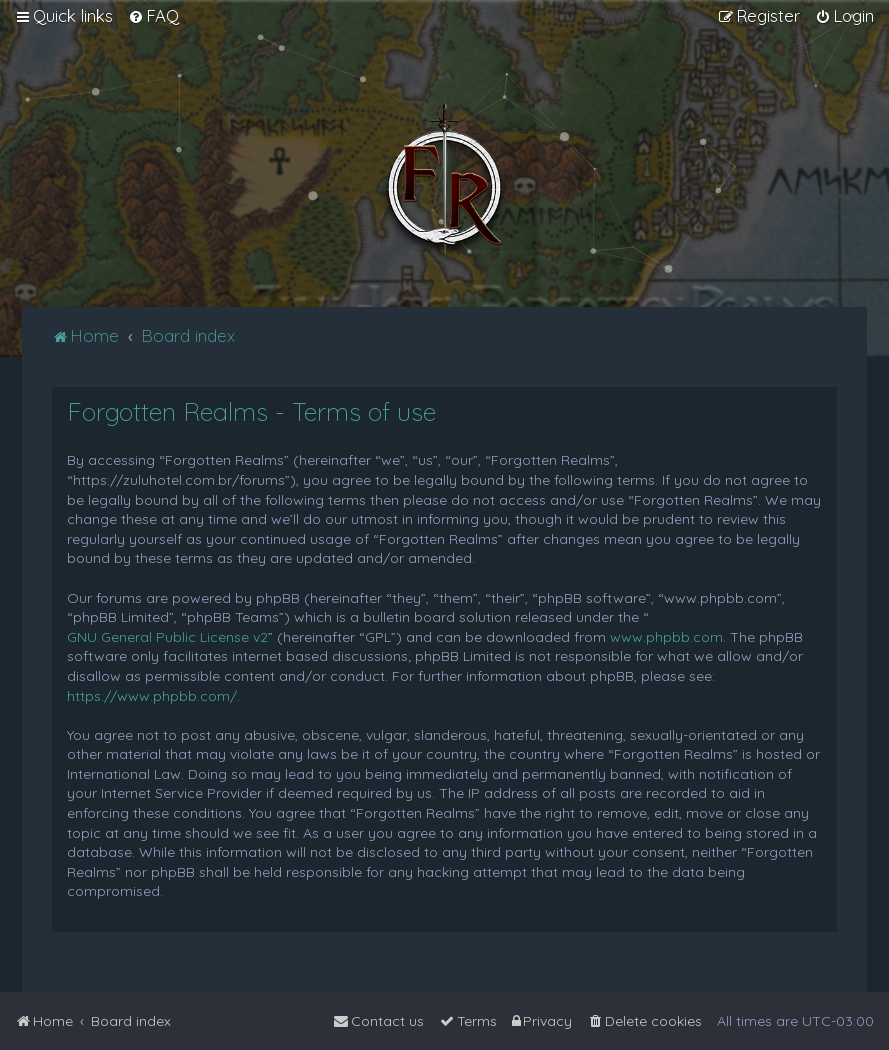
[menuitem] (153, 16)
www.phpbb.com (666, 637)
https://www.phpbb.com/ (152, 696)
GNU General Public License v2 (167, 637)
